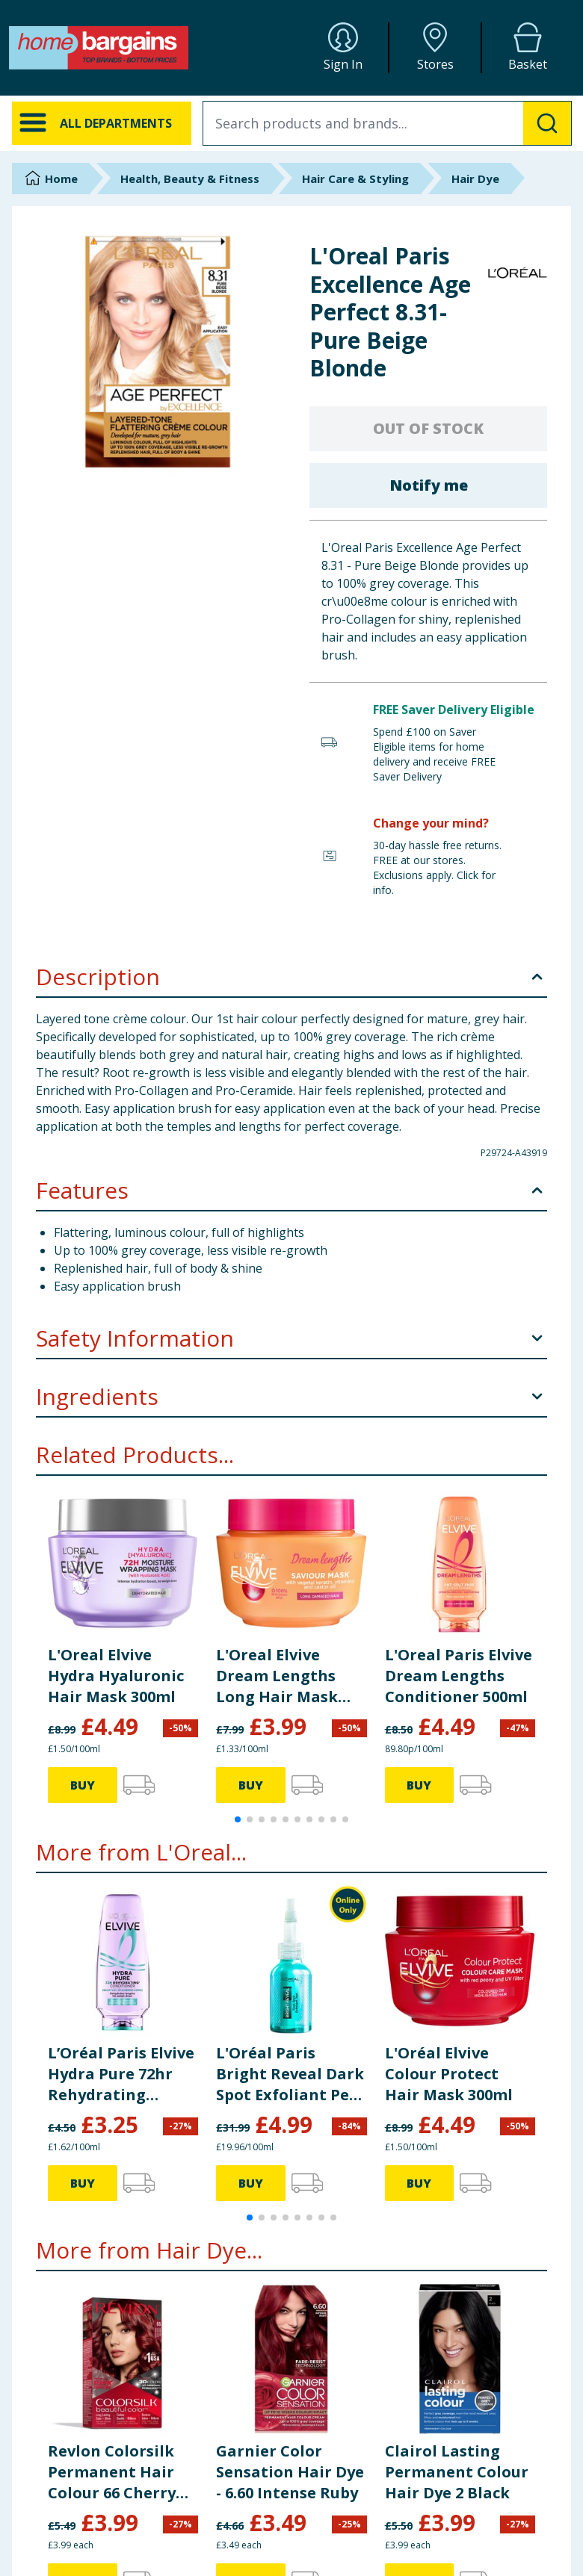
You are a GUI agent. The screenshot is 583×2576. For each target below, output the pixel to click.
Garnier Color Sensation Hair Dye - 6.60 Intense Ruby (290, 2472)
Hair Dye (475, 178)
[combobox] (387, 123)
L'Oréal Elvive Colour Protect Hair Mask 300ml (449, 2074)
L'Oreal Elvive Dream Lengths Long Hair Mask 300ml (277, 1676)
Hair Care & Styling (355, 178)
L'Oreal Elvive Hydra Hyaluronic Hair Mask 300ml (116, 1676)
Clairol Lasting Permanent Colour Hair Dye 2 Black (456, 2472)
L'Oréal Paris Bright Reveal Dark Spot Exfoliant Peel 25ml (290, 2074)
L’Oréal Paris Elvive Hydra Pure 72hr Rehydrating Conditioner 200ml (121, 2074)
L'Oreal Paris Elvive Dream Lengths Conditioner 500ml (458, 1676)
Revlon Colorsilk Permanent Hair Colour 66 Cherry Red (112, 2472)
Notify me (428, 485)
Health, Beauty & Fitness (189, 178)
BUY (82, 1785)
